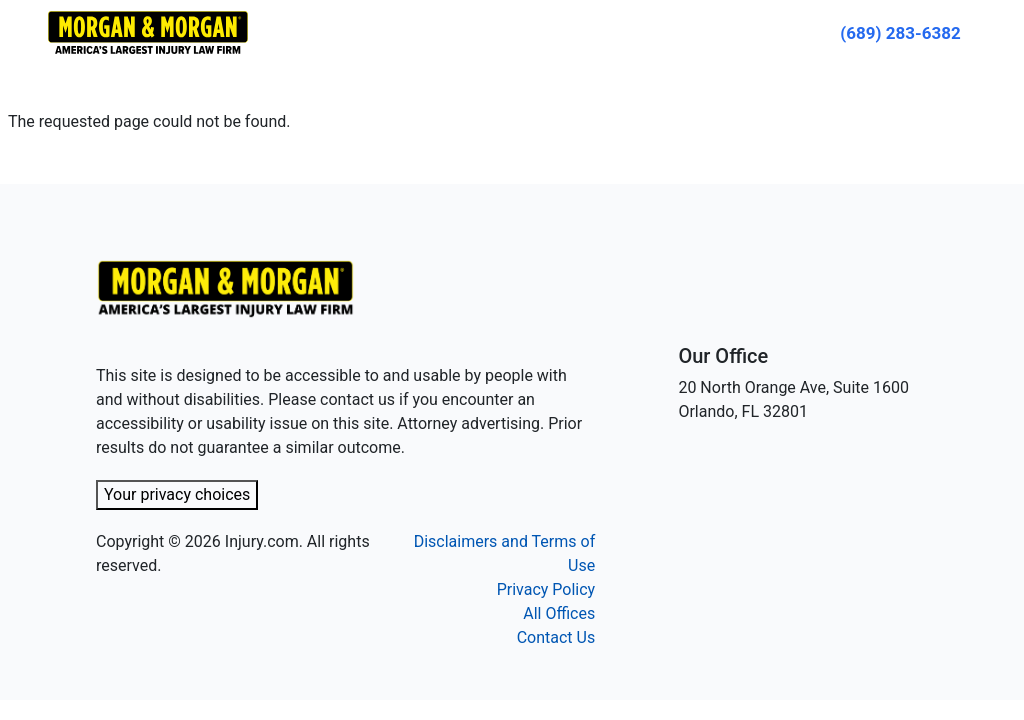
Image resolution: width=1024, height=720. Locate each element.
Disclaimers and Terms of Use (505, 553)
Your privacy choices (177, 494)
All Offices (559, 613)
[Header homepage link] (148, 31)
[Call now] (900, 33)
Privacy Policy (546, 589)
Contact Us (556, 637)
